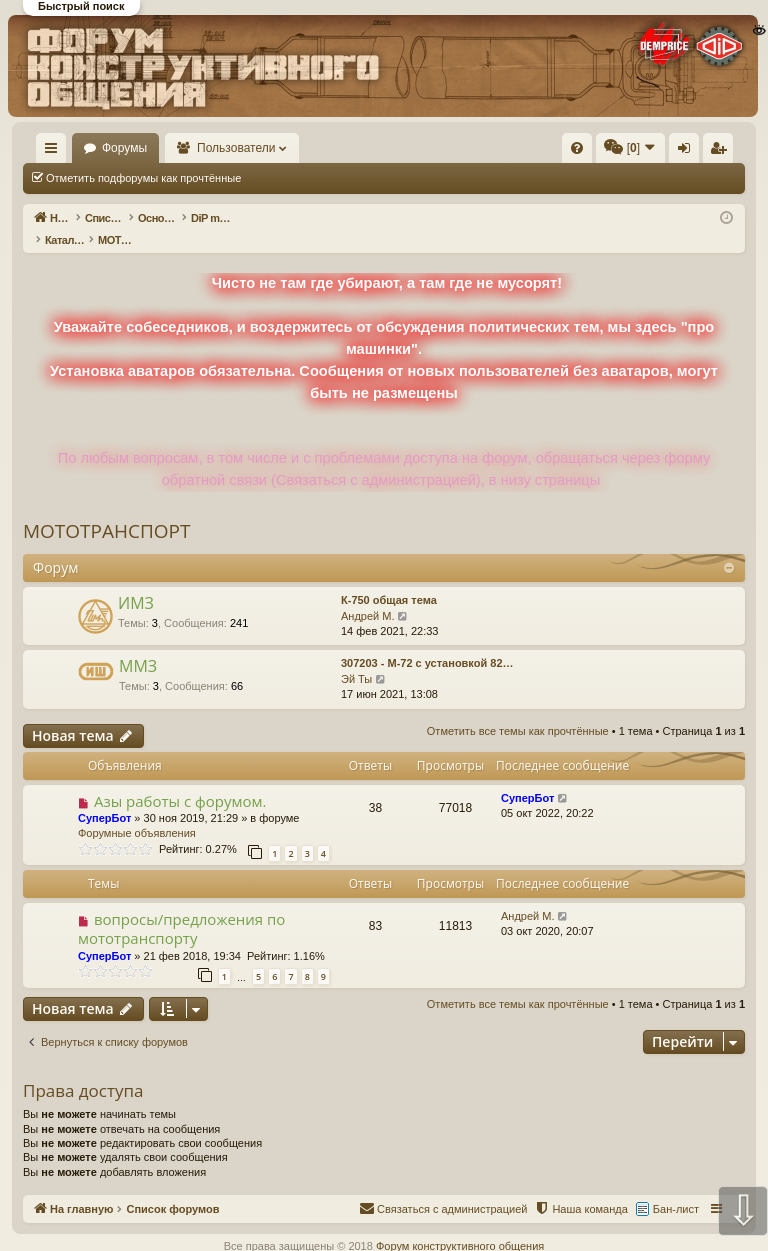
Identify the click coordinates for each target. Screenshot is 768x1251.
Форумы (218, 148)
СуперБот (104, 797)
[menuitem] (419, 148)
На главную (116, 148)
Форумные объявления (137, 812)
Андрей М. (368, 595)
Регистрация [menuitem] (722, 152)
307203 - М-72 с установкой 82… (427, 642)
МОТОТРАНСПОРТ (107, 510)
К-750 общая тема (389, 579)
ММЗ (138, 645)
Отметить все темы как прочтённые (361, 178)
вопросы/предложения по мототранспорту (181, 907)
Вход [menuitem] (688, 152)
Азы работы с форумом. (180, 780)
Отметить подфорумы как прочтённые (143, 178)
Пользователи (331, 148)
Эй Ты (356, 658)
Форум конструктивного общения (460, 1225)
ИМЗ (136, 582)
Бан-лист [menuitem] (676, 1188)
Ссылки (55, 152)
